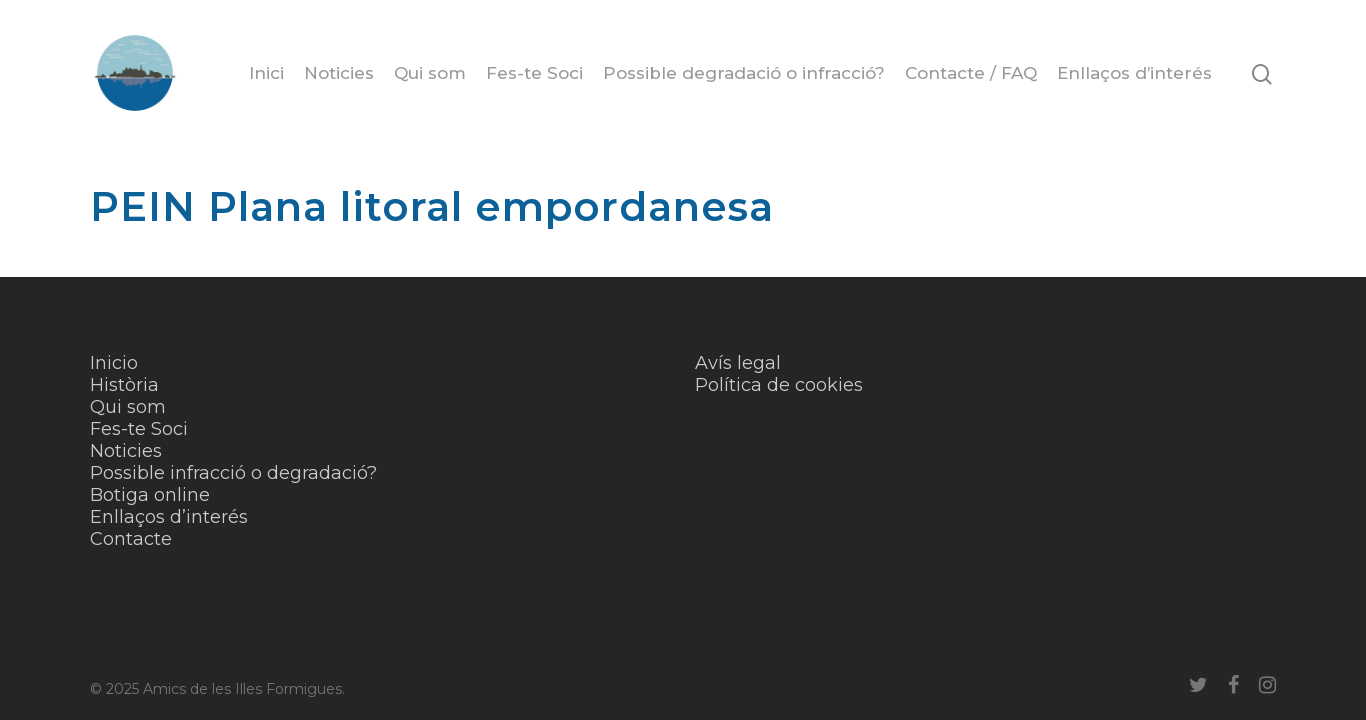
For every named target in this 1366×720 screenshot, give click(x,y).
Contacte (131, 539)
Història (124, 385)
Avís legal (738, 363)
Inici (266, 73)
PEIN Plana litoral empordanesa (432, 206)
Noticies (339, 73)
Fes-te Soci (534, 73)
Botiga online (150, 495)
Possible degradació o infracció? (744, 73)
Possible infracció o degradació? (233, 473)
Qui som (430, 73)
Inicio (114, 363)
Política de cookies (779, 385)
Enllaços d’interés (1134, 73)
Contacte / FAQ (971, 73)
